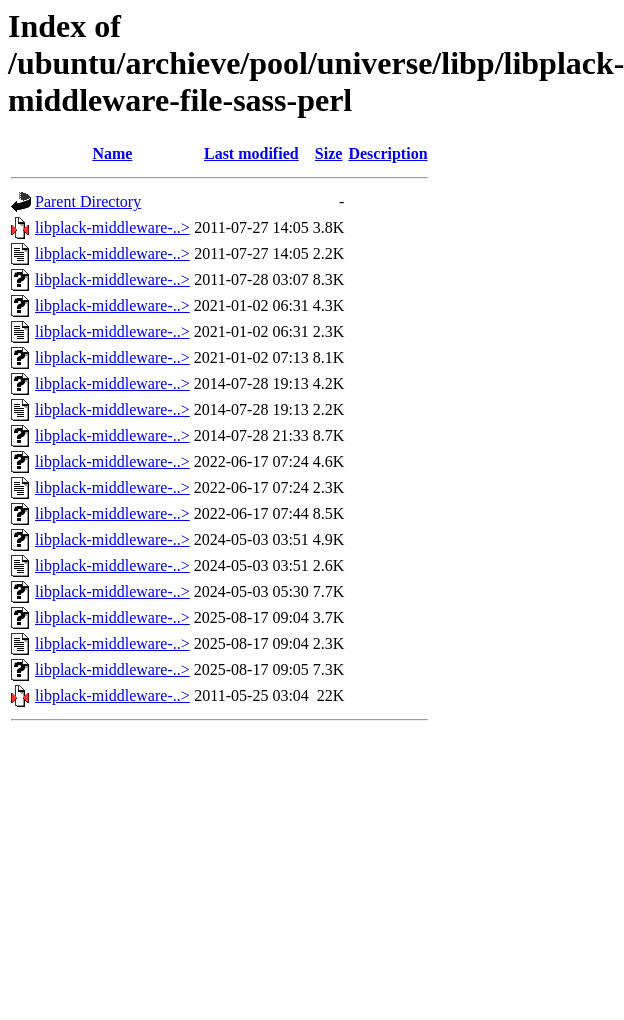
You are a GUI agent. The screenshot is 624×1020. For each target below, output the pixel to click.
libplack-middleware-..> (112, 227)
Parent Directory (88, 201)
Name (112, 153)
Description (387, 153)
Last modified (251, 153)
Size (329, 153)
